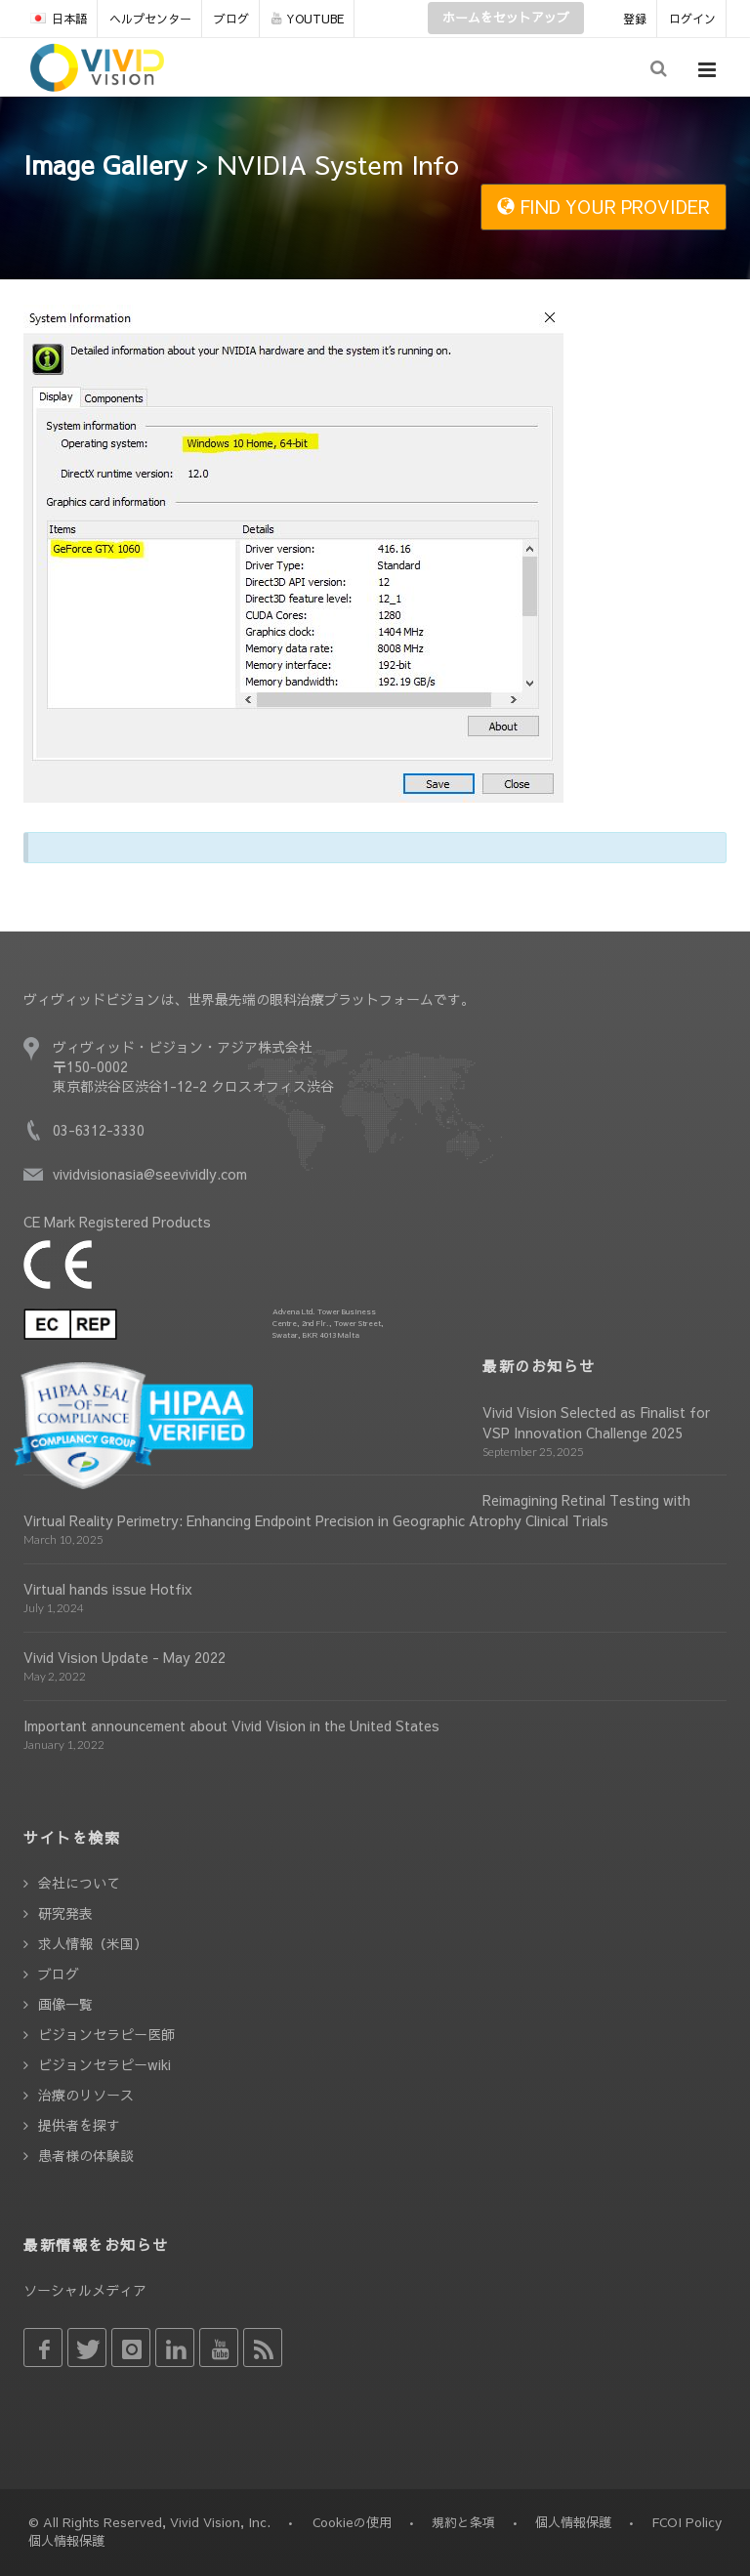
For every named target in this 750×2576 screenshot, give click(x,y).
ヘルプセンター (150, 18)
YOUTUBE (307, 18)
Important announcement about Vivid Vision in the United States (231, 1725)
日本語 (58, 18)
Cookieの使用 (352, 2522)
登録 (634, 18)
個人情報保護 (573, 2522)
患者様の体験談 (86, 2155)
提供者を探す (79, 2125)
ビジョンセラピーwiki (104, 2064)
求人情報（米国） (92, 1943)
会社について (79, 1882)
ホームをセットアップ (505, 17)
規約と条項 (463, 2522)
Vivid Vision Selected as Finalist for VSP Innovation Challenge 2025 (596, 1422)
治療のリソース (86, 2094)
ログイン (692, 18)
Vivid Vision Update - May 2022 (124, 1657)
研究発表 (65, 1913)
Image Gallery (105, 164)
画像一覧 (65, 2004)
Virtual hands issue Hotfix (107, 1589)
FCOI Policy (686, 2522)
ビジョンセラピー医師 (106, 2034)
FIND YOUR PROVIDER (603, 206)
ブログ (231, 18)
